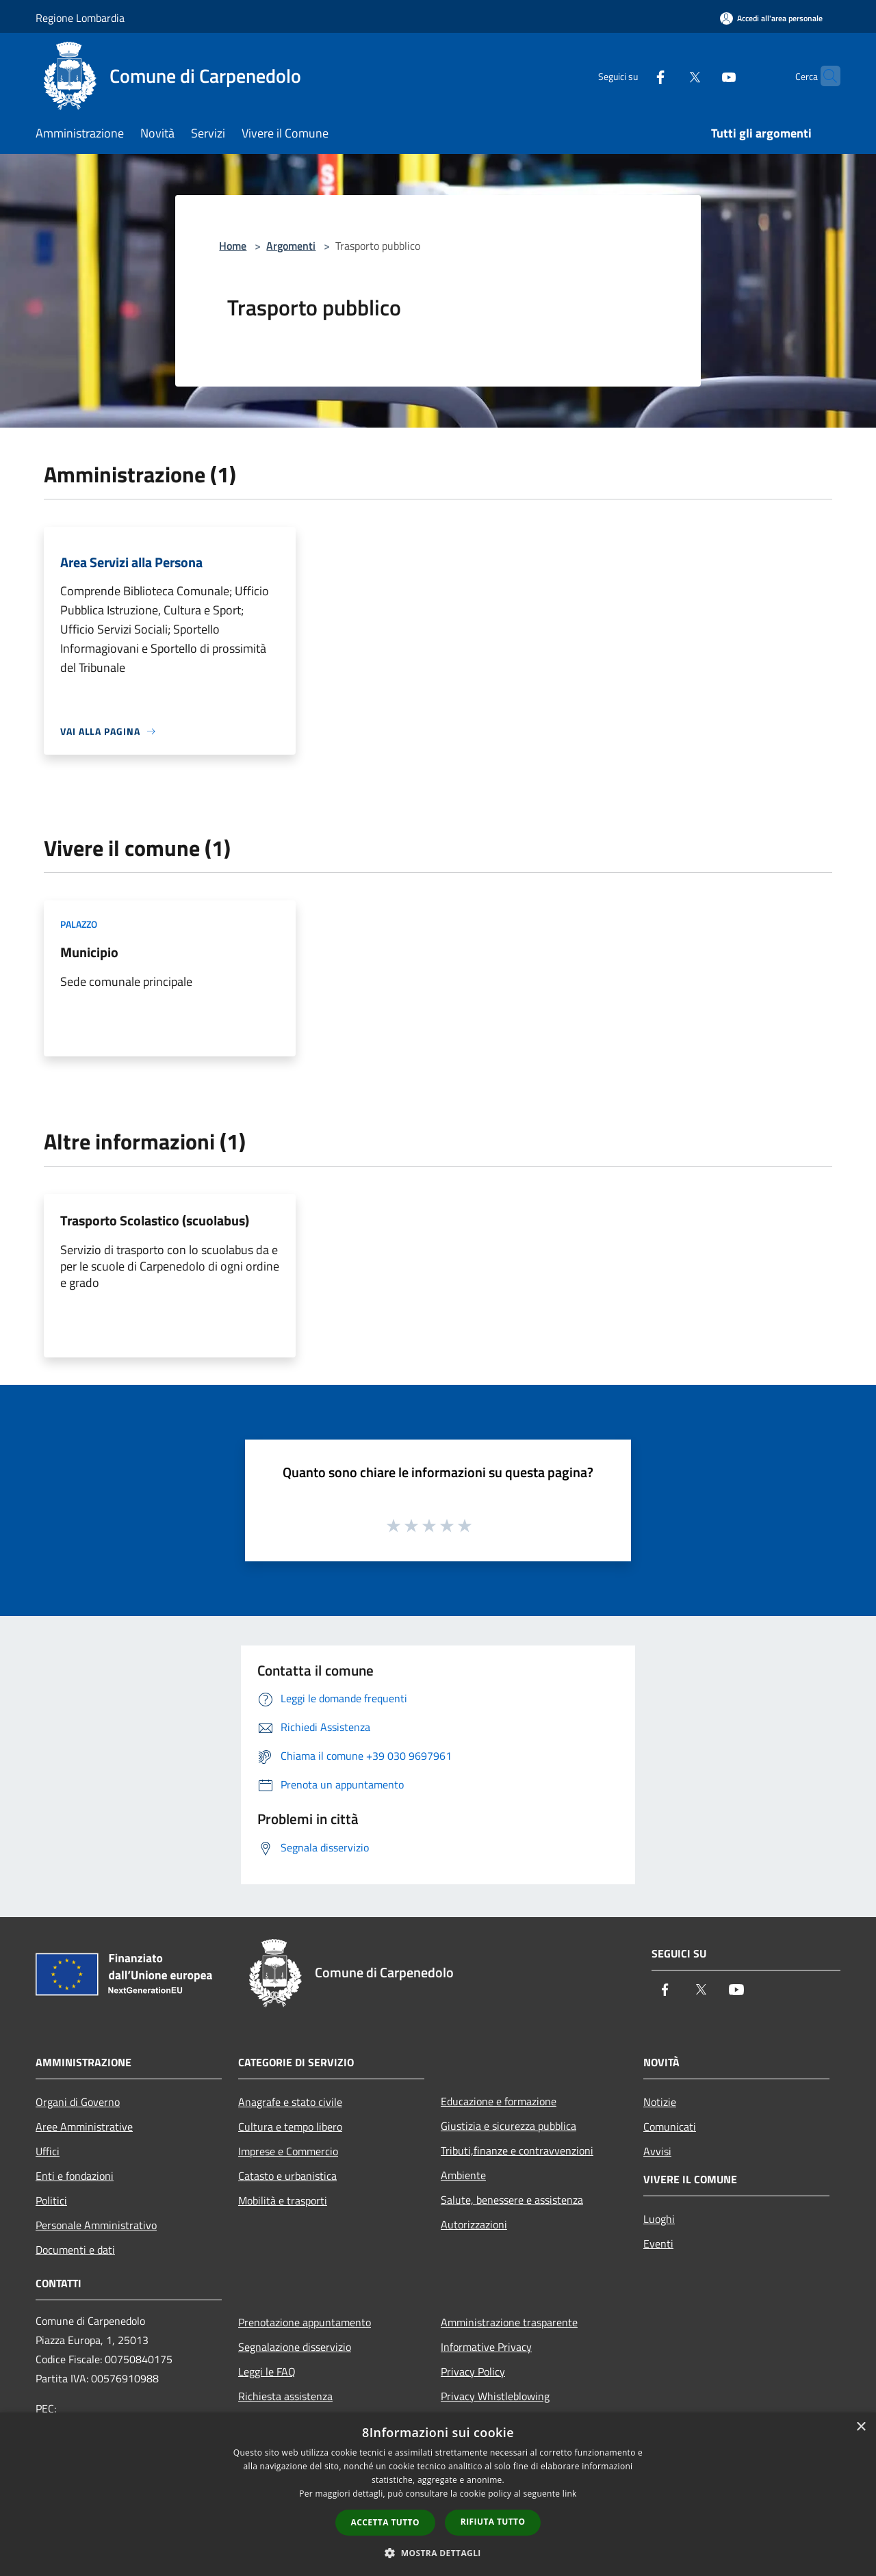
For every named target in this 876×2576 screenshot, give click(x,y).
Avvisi (657, 2151)
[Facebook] (633, 75)
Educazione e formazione (498, 2101)
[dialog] (438, 2494)
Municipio (89, 952)
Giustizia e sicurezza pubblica (508, 2126)
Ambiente (463, 2175)
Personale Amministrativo (96, 2225)
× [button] (860, 2427)
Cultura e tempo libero (290, 2126)
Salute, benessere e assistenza (512, 2199)
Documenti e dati (75, 2249)
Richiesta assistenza (285, 2396)
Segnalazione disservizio (294, 2347)
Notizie (659, 2102)
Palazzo (78, 924)
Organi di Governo (78, 2102)
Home (232, 245)
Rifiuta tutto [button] (493, 2521)
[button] (438, 2553)
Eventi (658, 2243)
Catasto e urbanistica (287, 2176)
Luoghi (659, 2219)
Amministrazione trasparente (509, 2322)
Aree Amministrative (84, 2126)
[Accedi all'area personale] (771, 18)
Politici (51, 2200)
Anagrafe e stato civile (290, 2102)
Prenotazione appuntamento (304, 2322)
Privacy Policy (473, 2371)
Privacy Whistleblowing (495, 2396)
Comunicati (669, 2126)
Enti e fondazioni (75, 2176)
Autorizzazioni (474, 2224)
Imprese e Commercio (288, 2151)
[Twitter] (668, 75)
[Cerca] (824, 76)
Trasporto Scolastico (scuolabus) (154, 1220)
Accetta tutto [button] (385, 2522)
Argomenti (290, 245)
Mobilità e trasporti (282, 2200)
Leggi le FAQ (267, 2371)
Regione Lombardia (80, 18)
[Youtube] (702, 75)
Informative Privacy (486, 2347)
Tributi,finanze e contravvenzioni (517, 2150)
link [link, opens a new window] (570, 2493)
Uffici (48, 2151)
